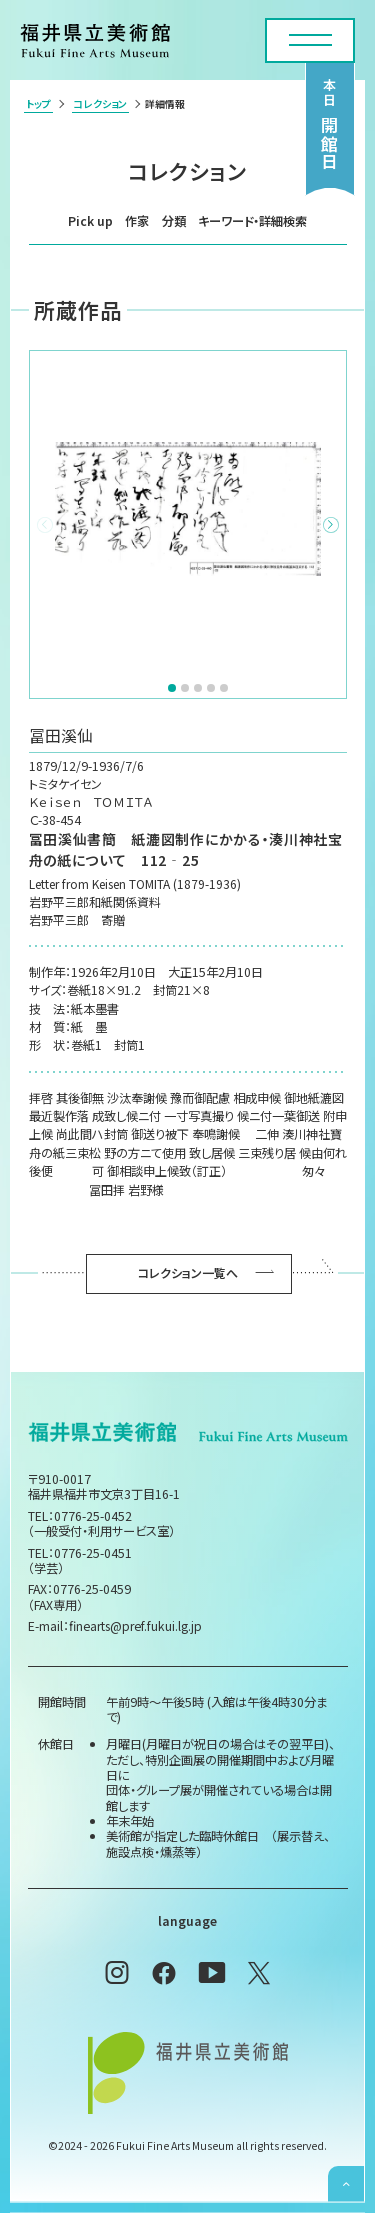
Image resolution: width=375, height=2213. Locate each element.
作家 (137, 221)
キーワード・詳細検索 (252, 221)
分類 (174, 221)
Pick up (90, 221)
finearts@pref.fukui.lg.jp (135, 1626)
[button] (331, 525)
